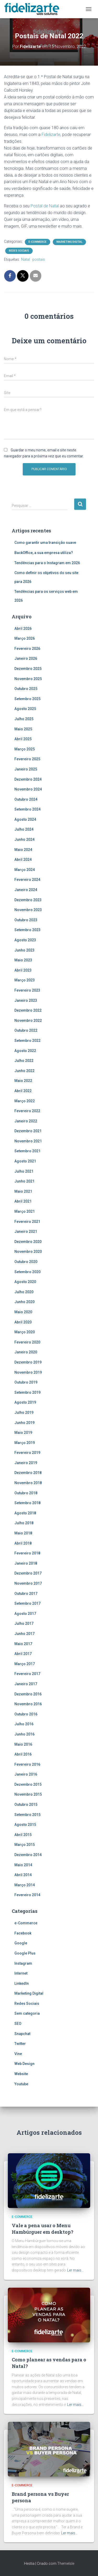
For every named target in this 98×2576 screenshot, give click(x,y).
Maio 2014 (23, 1865)
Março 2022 (24, 1101)
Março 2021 (24, 1211)
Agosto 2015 (25, 1824)
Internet (20, 1973)
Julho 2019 (23, 1412)
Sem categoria (27, 2013)
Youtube (21, 2084)
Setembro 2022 (27, 1040)
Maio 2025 (23, 729)
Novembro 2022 (28, 1020)
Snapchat (22, 2034)
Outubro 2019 (25, 1382)
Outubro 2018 (25, 1493)
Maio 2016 (23, 1744)
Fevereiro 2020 (27, 1342)
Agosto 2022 (25, 1051)
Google (20, 1943)
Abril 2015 (23, 1835)
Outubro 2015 (25, 1804)
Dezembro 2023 (28, 900)
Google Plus (25, 1953)
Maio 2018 (23, 1533)
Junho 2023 (24, 950)
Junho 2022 (24, 1071)
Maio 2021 (23, 1191)
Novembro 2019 (28, 1372)
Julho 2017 (23, 1623)
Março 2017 (24, 1664)
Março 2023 (24, 980)
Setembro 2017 (27, 1603)
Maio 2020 (23, 1312)
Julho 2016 (23, 1724)
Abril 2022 (23, 1091)
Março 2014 (24, 1885)
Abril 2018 (23, 1543)
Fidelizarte (51, 134)
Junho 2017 (24, 1634)
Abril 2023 (23, 970)
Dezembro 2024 (28, 779)
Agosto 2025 (25, 709)
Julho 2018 (23, 1523)
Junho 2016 (24, 1734)
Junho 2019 (24, 1423)
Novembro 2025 (28, 679)
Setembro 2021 (27, 1151)
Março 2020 (24, 1332)
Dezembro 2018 (28, 1473)
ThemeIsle (65, 2563)
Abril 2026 (23, 628)
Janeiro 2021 (25, 1231)
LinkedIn (21, 1983)
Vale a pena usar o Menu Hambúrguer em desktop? (42, 2228)
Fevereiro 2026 (27, 648)
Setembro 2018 (27, 1503)
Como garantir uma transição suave (45, 542)
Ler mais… (75, 2270)
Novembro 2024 (28, 789)
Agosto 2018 (25, 1513)
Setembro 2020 (27, 1272)
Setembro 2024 (27, 809)
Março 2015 (24, 1845)
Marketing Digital (69, 241)
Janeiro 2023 (25, 1000)
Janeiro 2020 (25, 1352)
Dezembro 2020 (28, 1242)
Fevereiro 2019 (27, 1453)
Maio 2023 (23, 960)
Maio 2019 (23, 1432)
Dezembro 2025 (28, 669)
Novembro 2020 (28, 1251)
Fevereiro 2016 (27, 1764)
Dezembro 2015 (28, 1784)
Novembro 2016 (28, 1704)
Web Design (24, 2064)
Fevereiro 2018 (27, 1553)
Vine (18, 2054)
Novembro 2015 (28, 1794)
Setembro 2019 (27, 1392)
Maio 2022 (23, 1081)
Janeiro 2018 (25, 1563)
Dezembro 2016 (28, 1694)
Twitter (20, 2044)
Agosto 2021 (25, 1161)
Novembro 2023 (28, 910)
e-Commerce (37, 241)
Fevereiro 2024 (27, 880)
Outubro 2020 (25, 1262)
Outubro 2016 (25, 1714)
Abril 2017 (23, 1654)
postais (38, 259)
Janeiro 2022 (25, 1121)
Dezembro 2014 (28, 1855)
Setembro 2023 (27, 930)
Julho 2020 (23, 1292)
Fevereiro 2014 (27, 1895)
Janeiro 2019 (25, 1463)
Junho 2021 (24, 1181)
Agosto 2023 (25, 940)
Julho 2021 (23, 1171)
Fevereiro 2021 (27, 1221)
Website (21, 2074)
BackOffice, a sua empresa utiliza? (43, 553)
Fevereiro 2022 (27, 1111)
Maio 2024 (23, 850)
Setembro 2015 (27, 1815)
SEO (17, 2023)
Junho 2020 (24, 1302)
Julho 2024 (23, 829)
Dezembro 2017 (28, 1573)
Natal (25, 259)
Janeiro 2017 (25, 1684)
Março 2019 (24, 1443)
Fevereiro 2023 (27, 990)
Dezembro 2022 (28, 1010)
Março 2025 (24, 749)
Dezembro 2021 (28, 1131)
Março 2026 (24, 638)
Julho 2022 (23, 1061)
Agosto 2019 (25, 1402)
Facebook (22, 1933)
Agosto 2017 (25, 1613)
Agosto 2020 (25, 1282)
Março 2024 (24, 870)
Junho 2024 (24, 839)
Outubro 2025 (25, 689)
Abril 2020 (23, 1322)
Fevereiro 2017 (27, 1674)
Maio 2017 (23, 1644)
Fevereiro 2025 (27, 759)
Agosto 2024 (25, 819)
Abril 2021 (23, 1201)
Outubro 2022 (25, 1030)
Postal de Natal (45, 205)
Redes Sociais (19, 250)
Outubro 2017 (25, 1593)
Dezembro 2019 (28, 1362)
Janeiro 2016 (25, 1774)
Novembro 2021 (28, 1141)
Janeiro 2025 (25, 769)
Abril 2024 (23, 859)
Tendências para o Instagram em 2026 (47, 563)
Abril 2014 (23, 1875)
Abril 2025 (23, 739)
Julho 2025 (23, 719)
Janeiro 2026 (25, 658)
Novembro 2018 (28, 1483)
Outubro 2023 (25, 920)
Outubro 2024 (25, 799)
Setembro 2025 (27, 699)
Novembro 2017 (28, 1583)
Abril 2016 (23, 1754)
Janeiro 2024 (25, 890)
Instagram (23, 1963)
